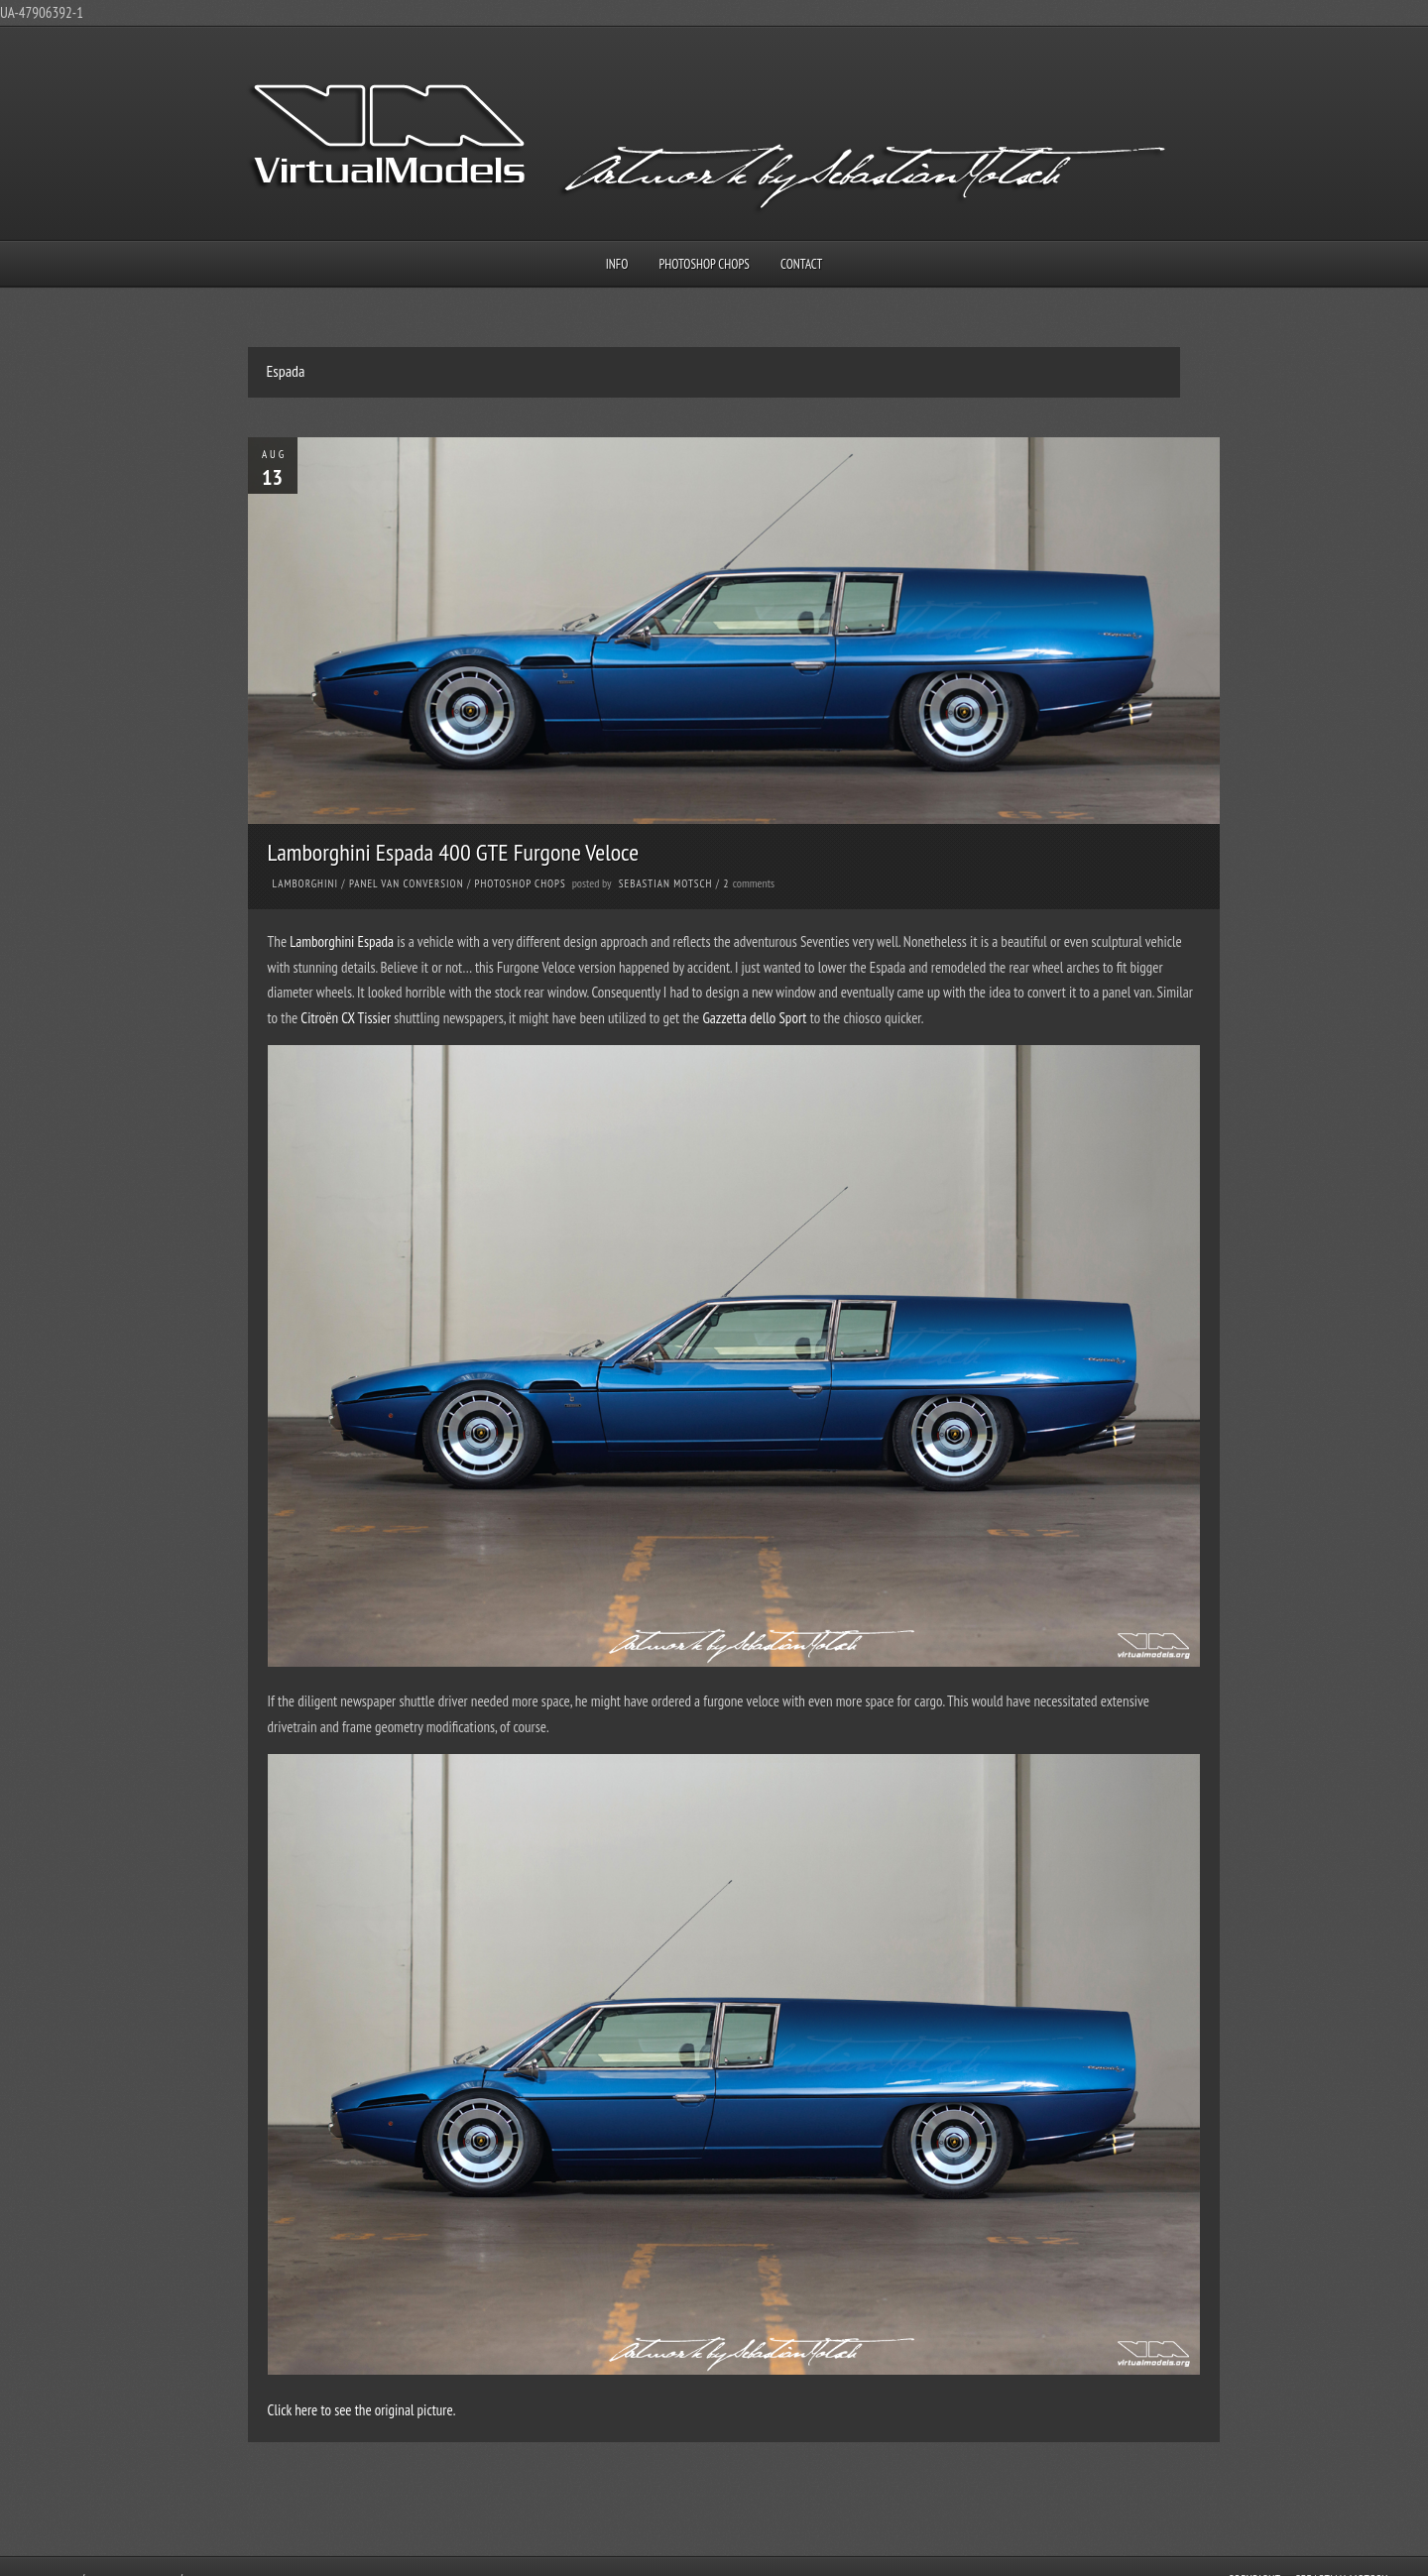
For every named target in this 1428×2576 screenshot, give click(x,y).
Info (617, 264)
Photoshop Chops (704, 264)
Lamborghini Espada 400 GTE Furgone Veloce (454, 852)
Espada (376, 941)
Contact (801, 264)
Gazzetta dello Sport (754, 1017)
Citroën (320, 1017)
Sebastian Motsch (666, 883)
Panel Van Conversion (406, 883)
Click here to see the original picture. (362, 2409)
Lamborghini (305, 883)
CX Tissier (366, 1017)
